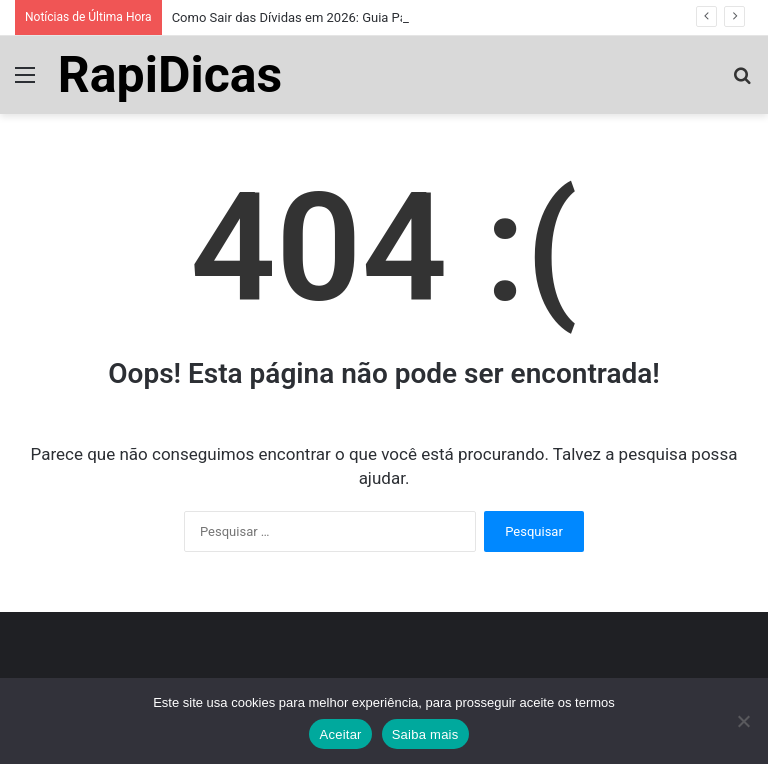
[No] (743, 721)
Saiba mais (425, 734)
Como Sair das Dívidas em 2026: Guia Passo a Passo (325, 17)
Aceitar (340, 734)
